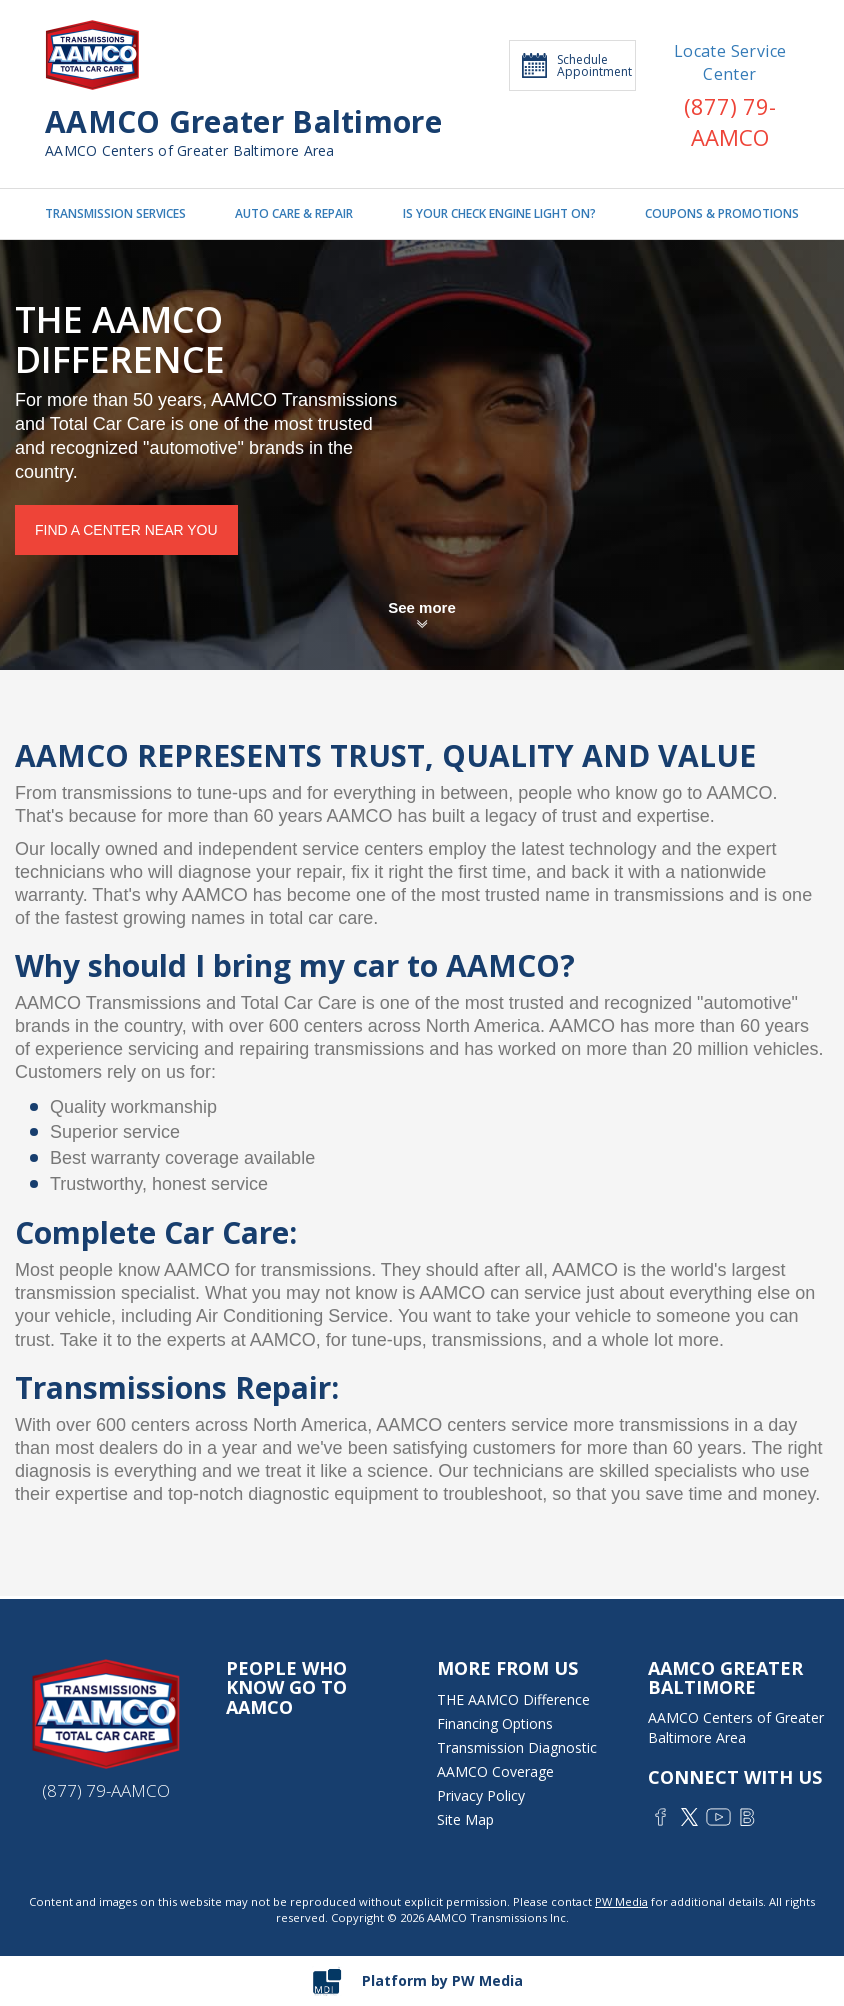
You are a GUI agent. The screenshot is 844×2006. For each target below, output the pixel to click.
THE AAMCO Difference (513, 1699)
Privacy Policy (481, 1795)
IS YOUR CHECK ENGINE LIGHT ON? (499, 214)
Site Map (465, 1819)
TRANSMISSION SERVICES (115, 214)
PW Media (621, 1901)
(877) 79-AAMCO (730, 121)
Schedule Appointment (577, 65)
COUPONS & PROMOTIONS (722, 214)
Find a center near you (126, 530)
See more (422, 607)
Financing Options (495, 1723)
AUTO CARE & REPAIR (294, 214)
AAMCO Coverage (495, 1771)
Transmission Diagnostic (517, 1747)
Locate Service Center (730, 62)
